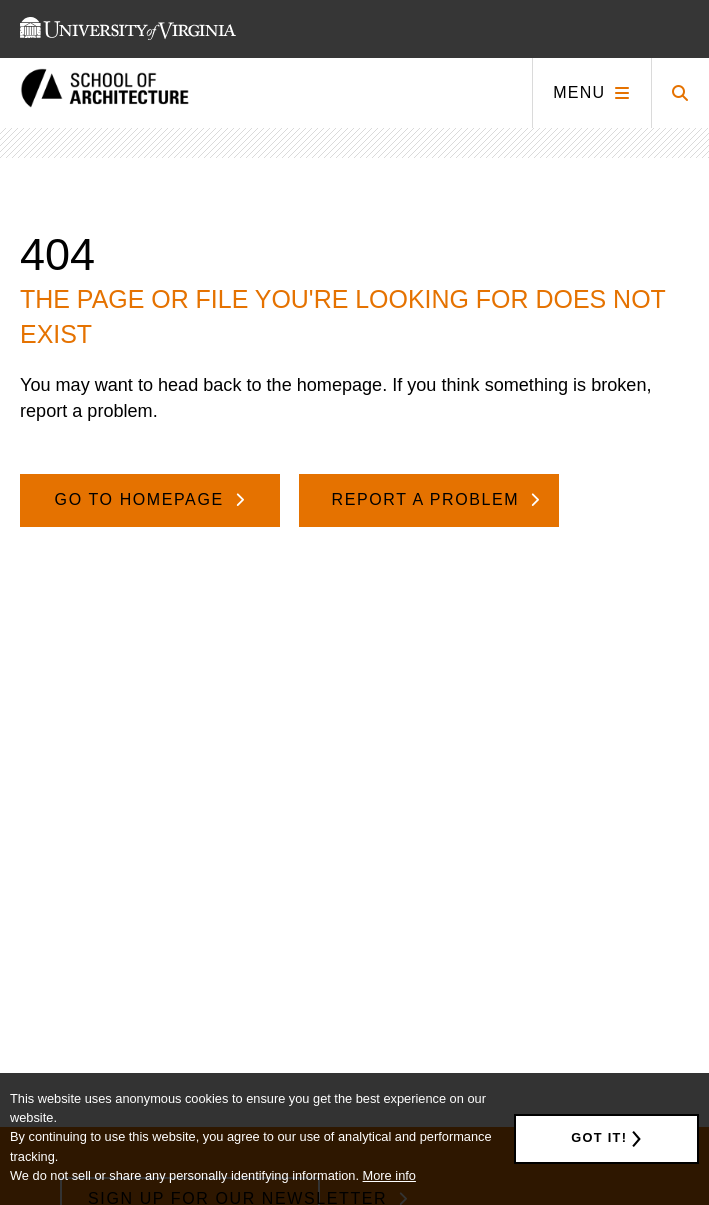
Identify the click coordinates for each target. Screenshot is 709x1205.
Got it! (599, 1137)
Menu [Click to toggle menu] (579, 92)
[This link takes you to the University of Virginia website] (128, 29)
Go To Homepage (142, 499)
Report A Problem (429, 499)
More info (389, 1175)
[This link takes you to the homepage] (105, 93)
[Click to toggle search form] (680, 93)
